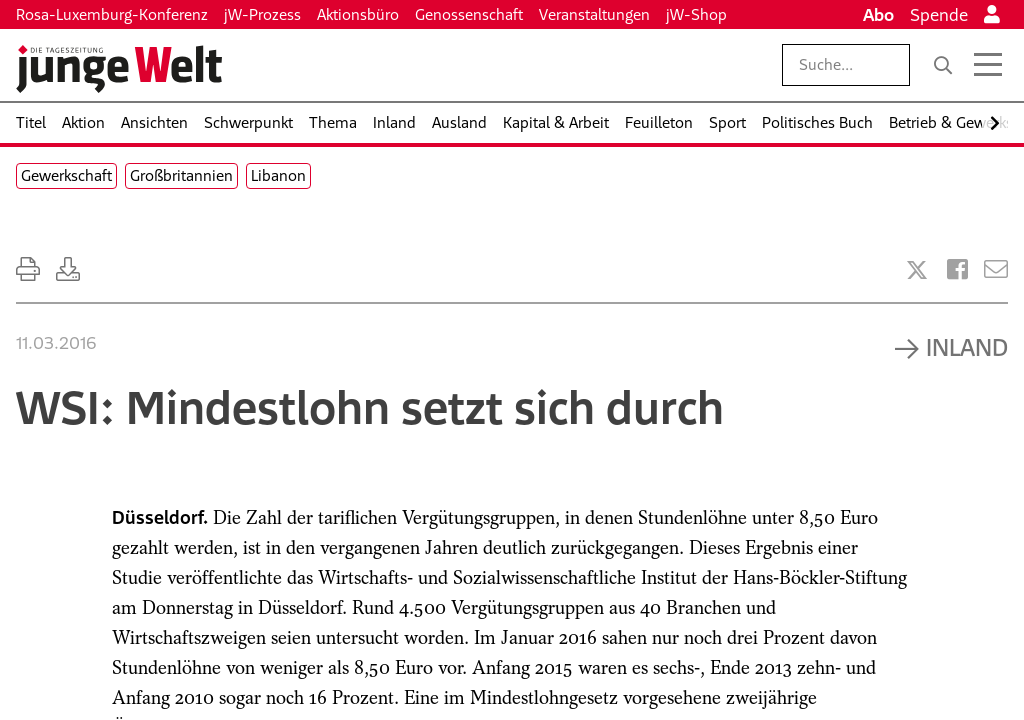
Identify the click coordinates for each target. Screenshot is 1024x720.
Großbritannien (181, 175)
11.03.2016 (56, 343)
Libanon (278, 175)
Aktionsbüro (358, 14)
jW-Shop (696, 14)
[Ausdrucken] (28, 269)
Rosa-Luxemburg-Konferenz (112, 14)
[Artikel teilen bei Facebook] (957, 269)
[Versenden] (996, 269)
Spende (939, 15)
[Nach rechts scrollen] (995, 123)
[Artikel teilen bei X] (917, 270)
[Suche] (943, 65)
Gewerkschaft (66, 175)
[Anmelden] (992, 15)
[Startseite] (119, 69)
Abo (878, 15)
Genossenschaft (469, 14)
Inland (967, 347)
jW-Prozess (262, 14)
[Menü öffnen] (988, 65)
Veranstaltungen (594, 14)
